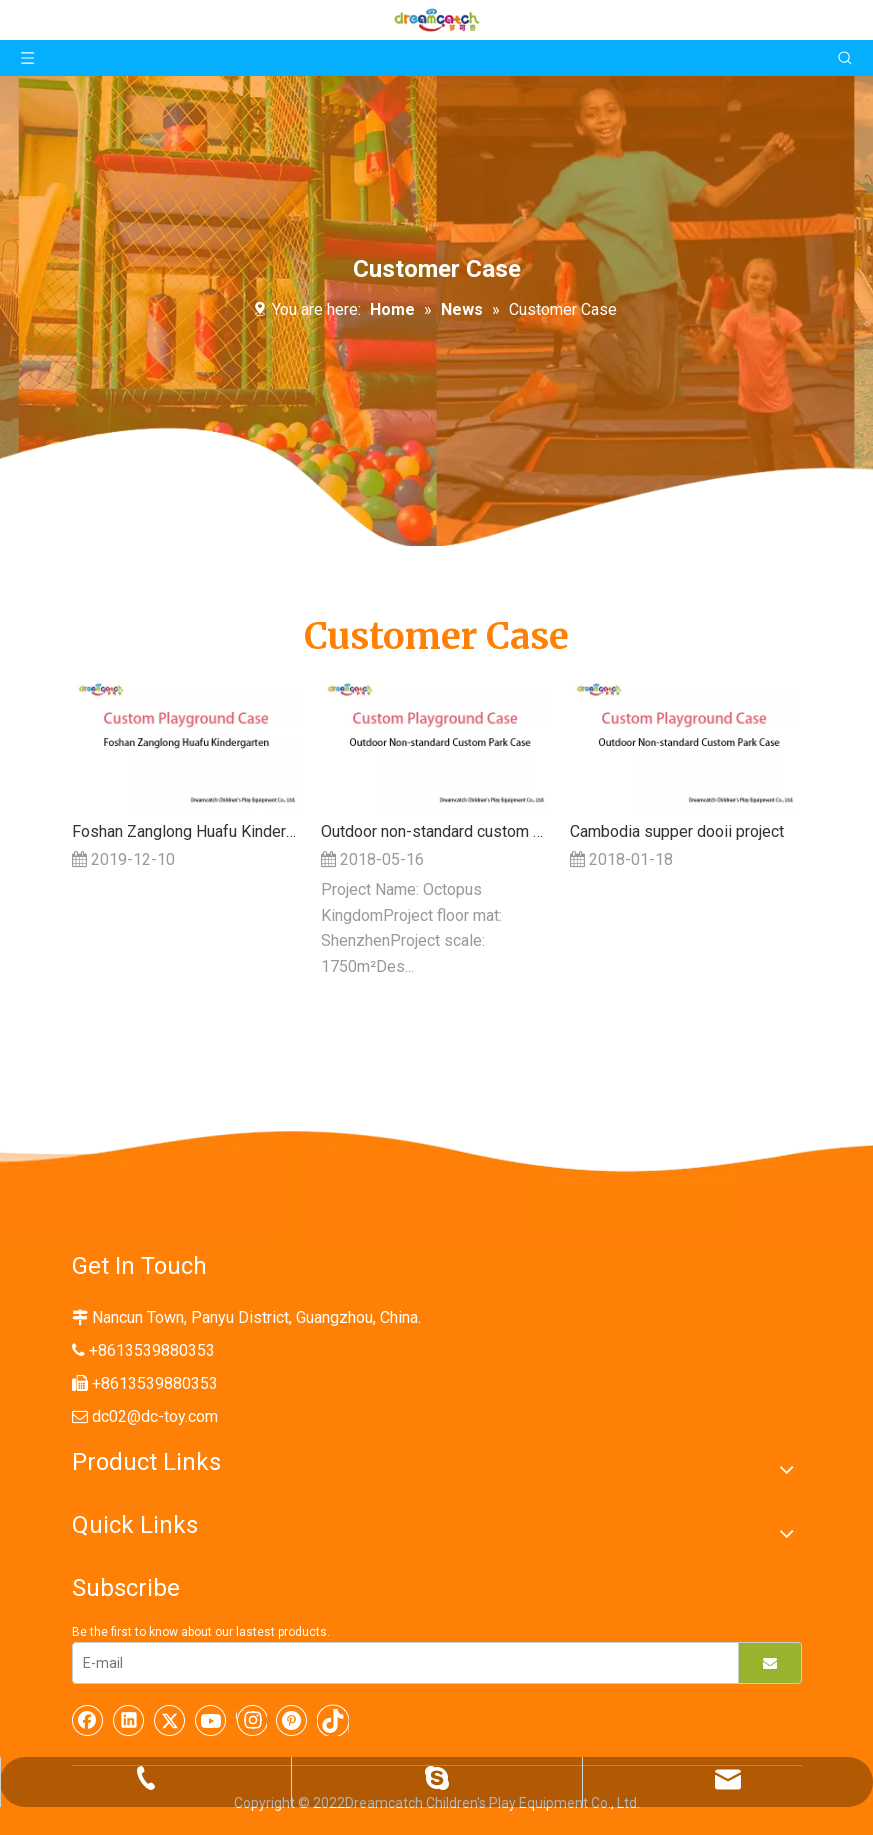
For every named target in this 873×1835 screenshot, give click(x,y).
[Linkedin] (129, 1720)
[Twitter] (170, 1720)
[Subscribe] (770, 1663)
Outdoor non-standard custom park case (435, 831)
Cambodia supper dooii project (677, 831)
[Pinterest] (292, 1720)
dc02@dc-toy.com (155, 1416)
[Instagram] (251, 1720)
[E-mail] (400, 1663)
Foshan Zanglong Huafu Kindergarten (186, 831)
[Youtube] (211, 1720)
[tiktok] (333, 1720)
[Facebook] (88, 1720)
